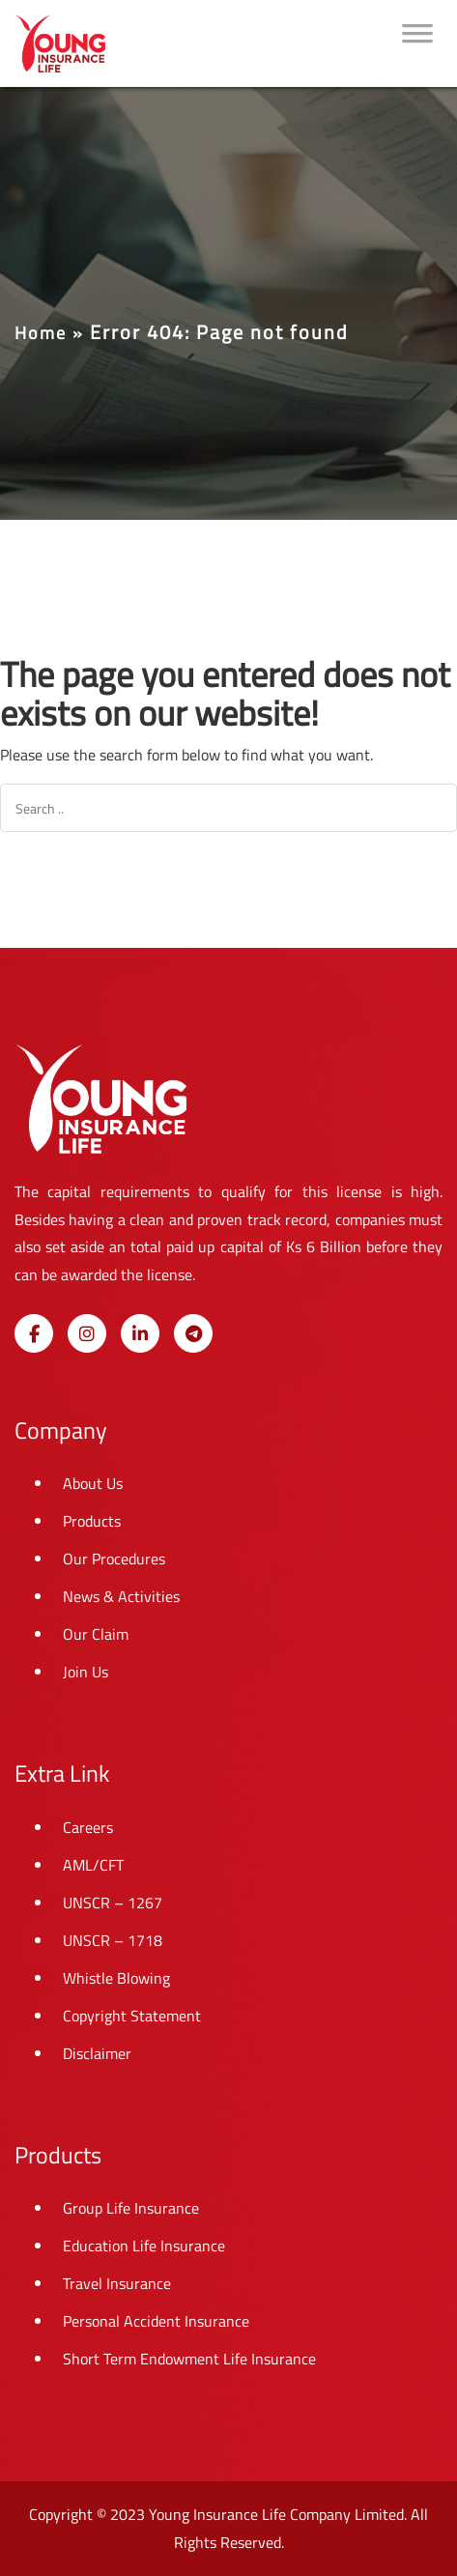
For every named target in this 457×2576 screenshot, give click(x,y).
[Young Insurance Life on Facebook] (33, 1333)
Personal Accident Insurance (156, 2321)
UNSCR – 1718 (112, 1940)
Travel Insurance (117, 2283)
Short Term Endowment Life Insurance (189, 2358)
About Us (93, 1483)
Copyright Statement (132, 2015)
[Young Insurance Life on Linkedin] (140, 1333)
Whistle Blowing (116, 1977)
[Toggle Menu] (417, 43)
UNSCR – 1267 (112, 1902)
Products (92, 1520)
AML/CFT (93, 1864)
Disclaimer (97, 2053)
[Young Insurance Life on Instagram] (87, 1333)
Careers (88, 1827)
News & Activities (121, 1596)
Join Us (85, 1671)
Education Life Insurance (144, 2245)
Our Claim (96, 1634)
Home (40, 333)
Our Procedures (114, 1558)
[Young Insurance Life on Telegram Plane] (193, 1333)
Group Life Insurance (131, 2207)
